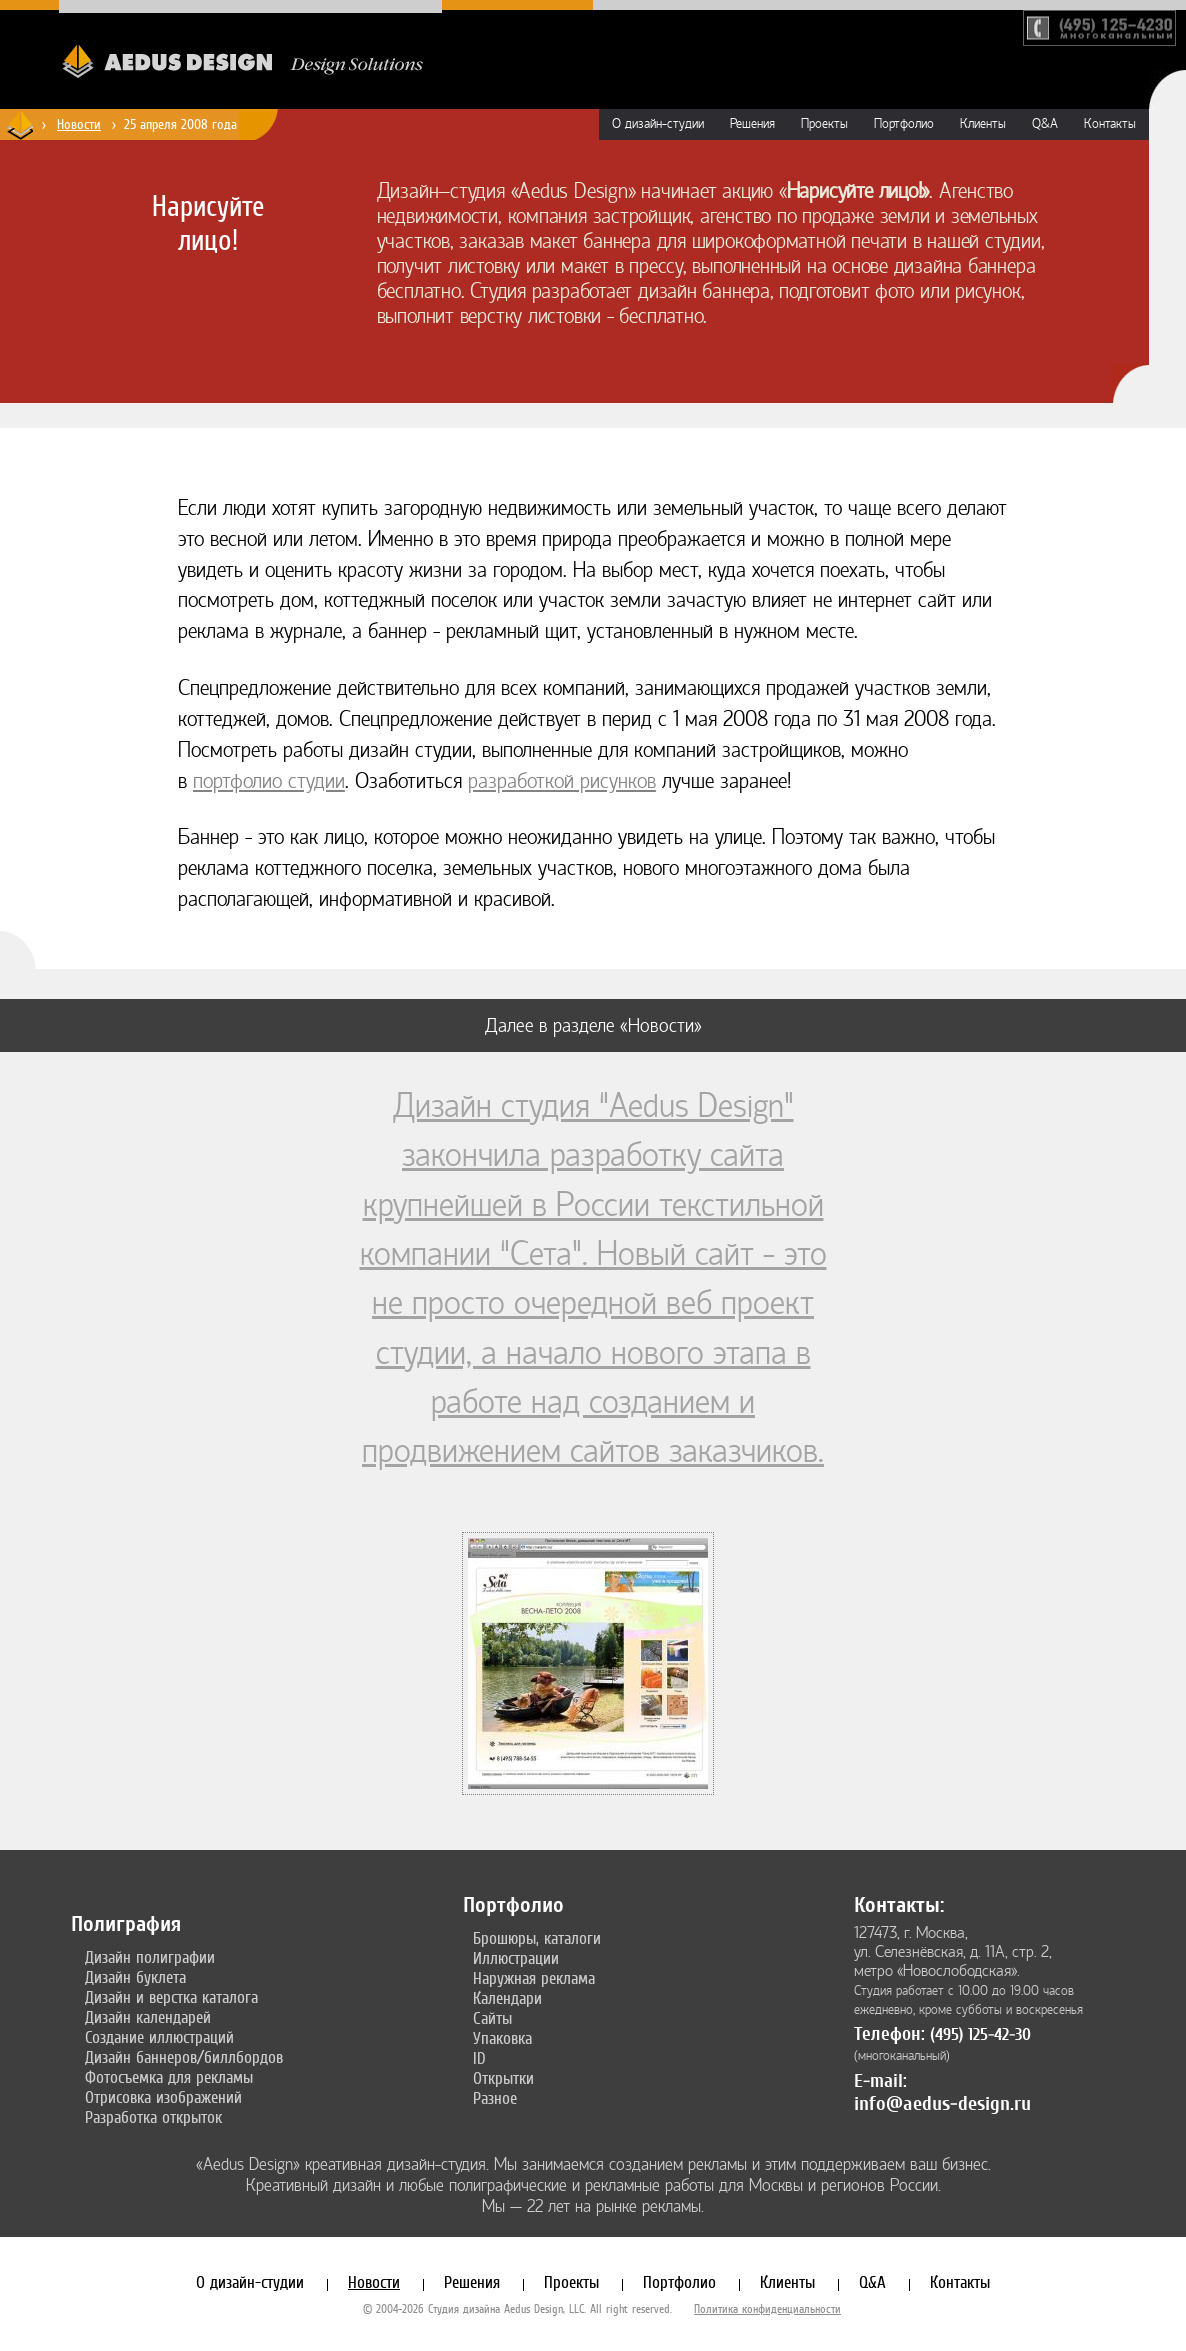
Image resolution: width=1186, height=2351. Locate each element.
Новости (374, 2282)
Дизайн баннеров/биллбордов (184, 2057)
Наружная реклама (534, 1978)
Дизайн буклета (135, 1977)
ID (479, 2058)
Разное (495, 2098)
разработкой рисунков (562, 781)
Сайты (492, 2018)
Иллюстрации (516, 1958)
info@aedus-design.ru (942, 2103)
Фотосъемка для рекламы (169, 2077)
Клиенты (983, 124)
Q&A (1045, 124)
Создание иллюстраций (159, 2037)
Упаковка (502, 2038)
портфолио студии (269, 781)
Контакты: (899, 1905)
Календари (507, 1998)
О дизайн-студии (658, 124)
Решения (752, 124)
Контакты (1110, 124)
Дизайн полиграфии (150, 1957)
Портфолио (904, 124)
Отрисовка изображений (163, 2097)
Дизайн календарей (148, 2017)
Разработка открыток (153, 2117)
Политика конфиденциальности (767, 2309)
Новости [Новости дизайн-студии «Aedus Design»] (79, 124)
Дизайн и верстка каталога (171, 1997)
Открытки (503, 2078)
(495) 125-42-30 (980, 2034)
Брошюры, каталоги (537, 1938)
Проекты (824, 124)
